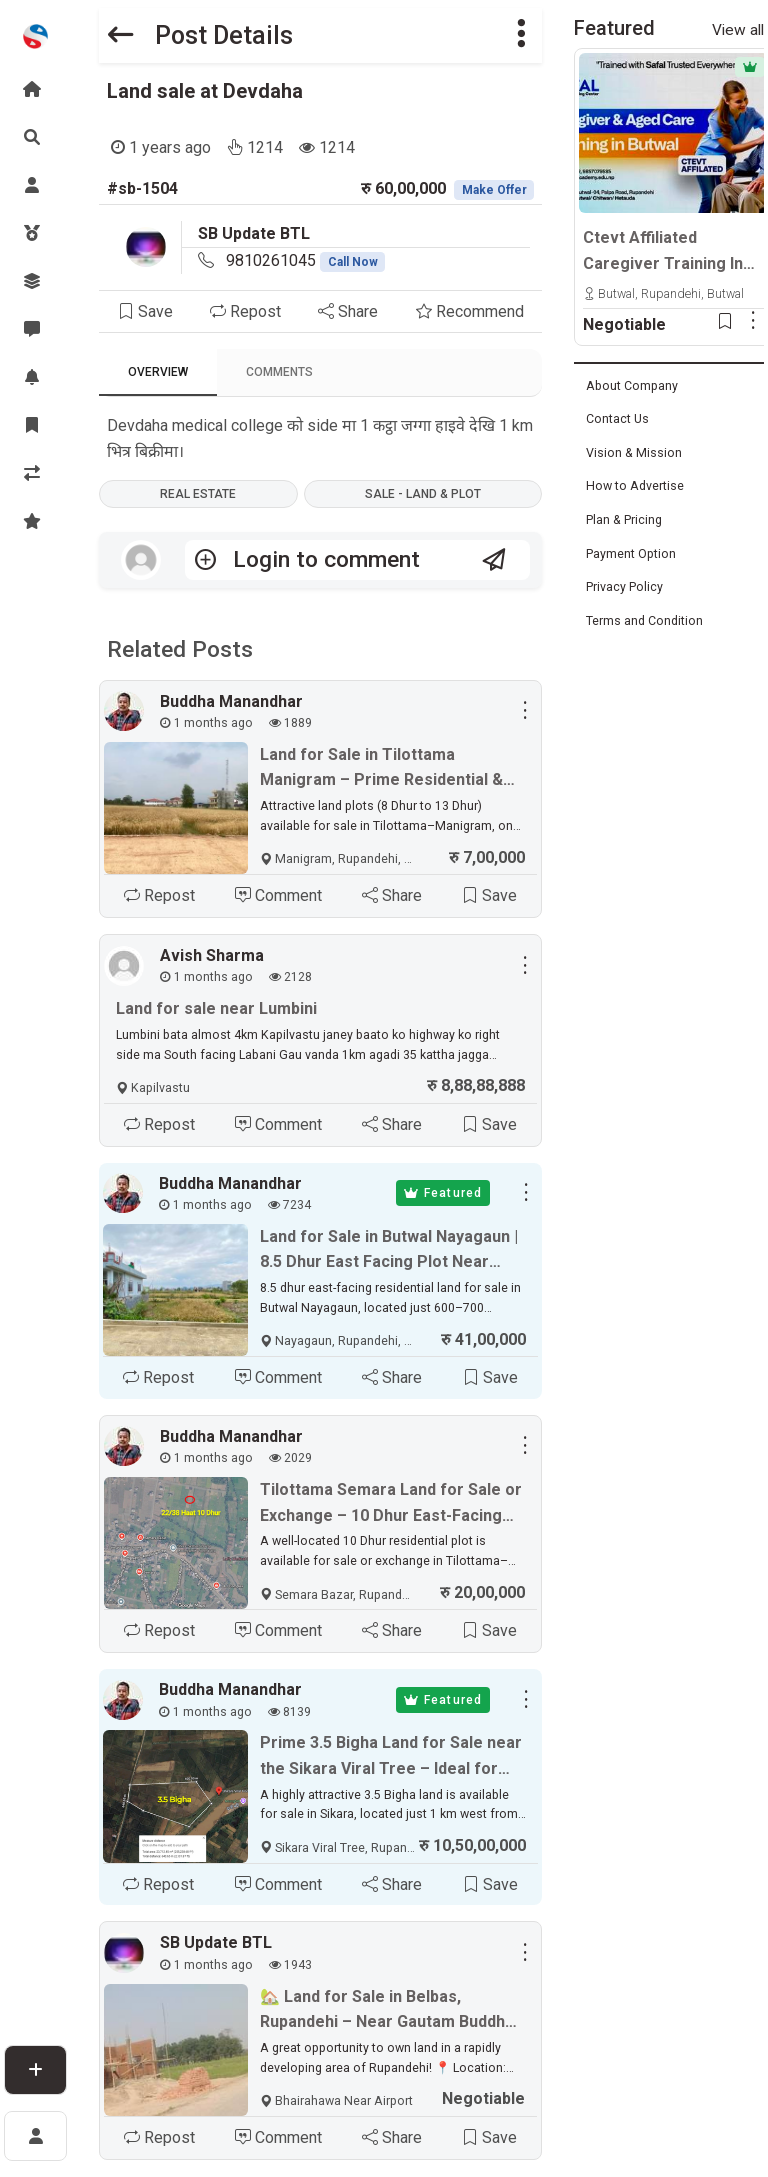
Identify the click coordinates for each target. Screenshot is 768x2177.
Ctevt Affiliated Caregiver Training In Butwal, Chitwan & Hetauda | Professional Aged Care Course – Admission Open (670, 252)
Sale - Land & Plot (423, 494)
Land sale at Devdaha (205, 91)
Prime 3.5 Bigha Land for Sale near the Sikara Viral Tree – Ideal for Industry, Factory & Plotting (391, 1758)
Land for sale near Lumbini (216, 1009)
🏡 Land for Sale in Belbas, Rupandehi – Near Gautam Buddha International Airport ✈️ (387, 2012)
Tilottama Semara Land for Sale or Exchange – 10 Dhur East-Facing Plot (391, 1505)
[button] (521, 35)
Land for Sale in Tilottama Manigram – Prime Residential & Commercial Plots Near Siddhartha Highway (391, 769)
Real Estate (198, 494)
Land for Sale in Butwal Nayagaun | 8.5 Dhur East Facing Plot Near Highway (389, 1251)
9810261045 (306, 260)
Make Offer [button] (494, 190)
